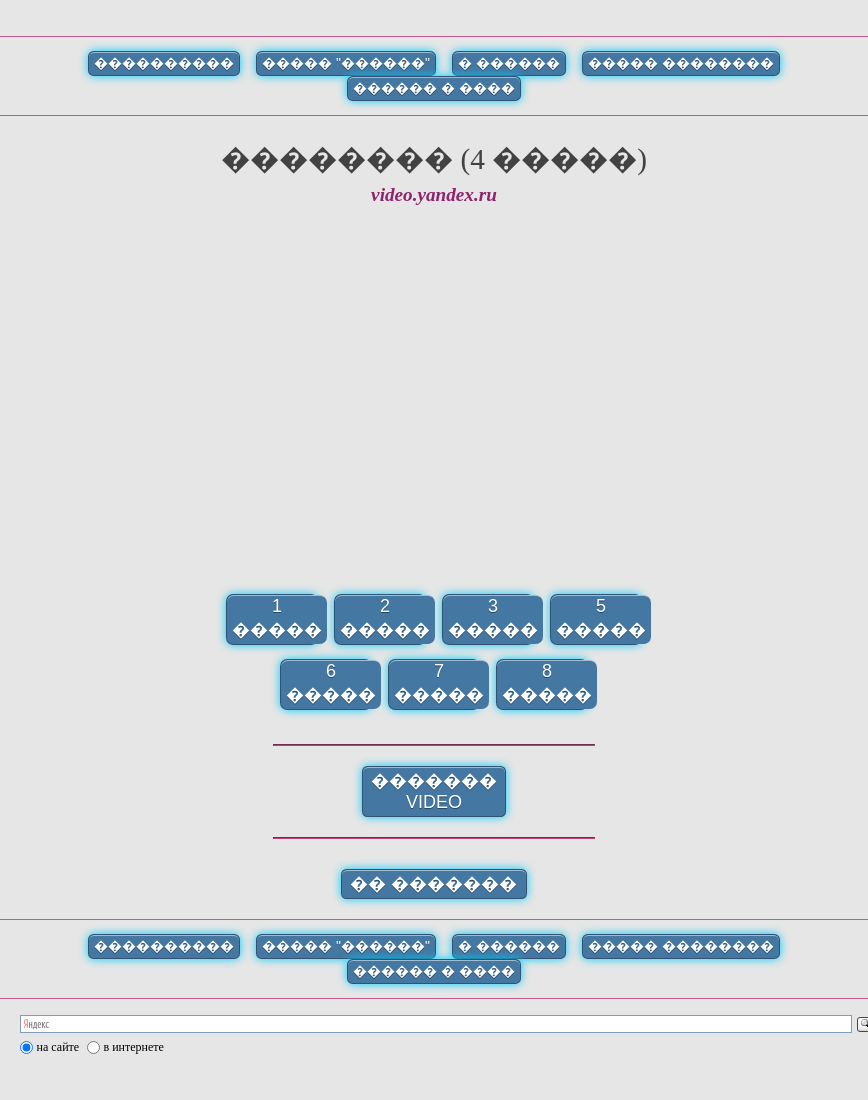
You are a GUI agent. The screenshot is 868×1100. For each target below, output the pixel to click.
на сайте (58, 1047)
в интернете (134, 1047)
